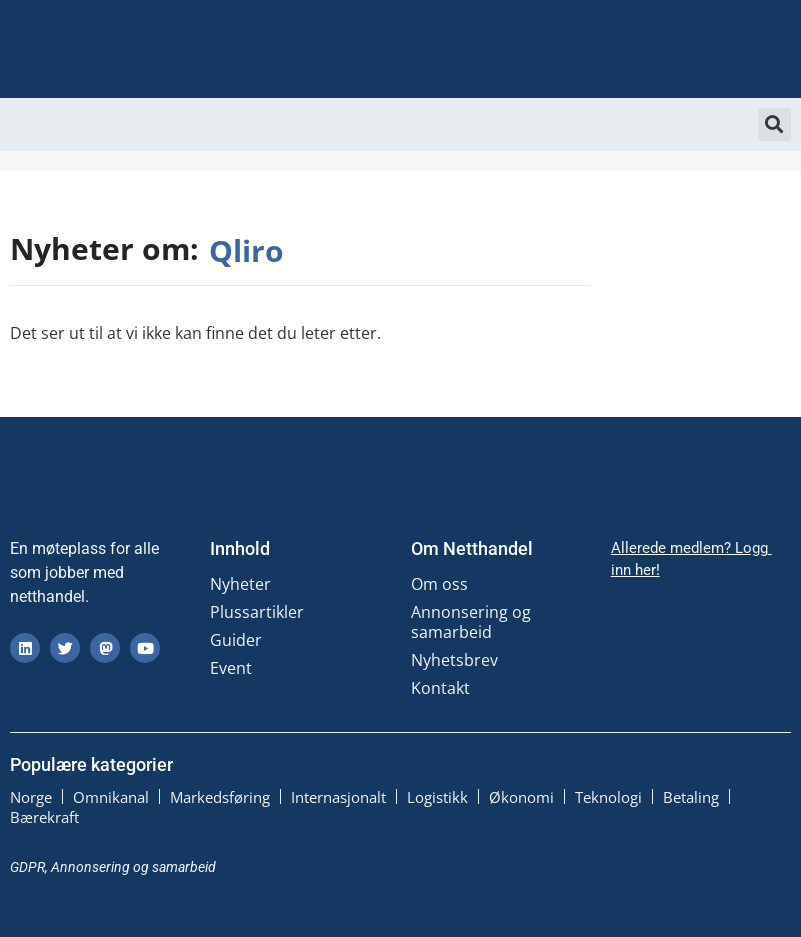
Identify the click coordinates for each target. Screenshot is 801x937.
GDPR (27, 867)
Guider (236, 640)
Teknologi (608, 797)
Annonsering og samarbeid (471, 622)
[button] (774, 124)
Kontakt (440, 688)
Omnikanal (111, 797)
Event (231, 668)
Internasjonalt (338, 797)
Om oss (439, 584)
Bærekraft (44, 817)
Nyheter (240, 584)
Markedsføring (220, 797)
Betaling (691, 797)
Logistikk (437, 797)
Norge (31, 797)
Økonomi (521, 797)
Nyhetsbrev (454, 660)
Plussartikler (257, 612)
